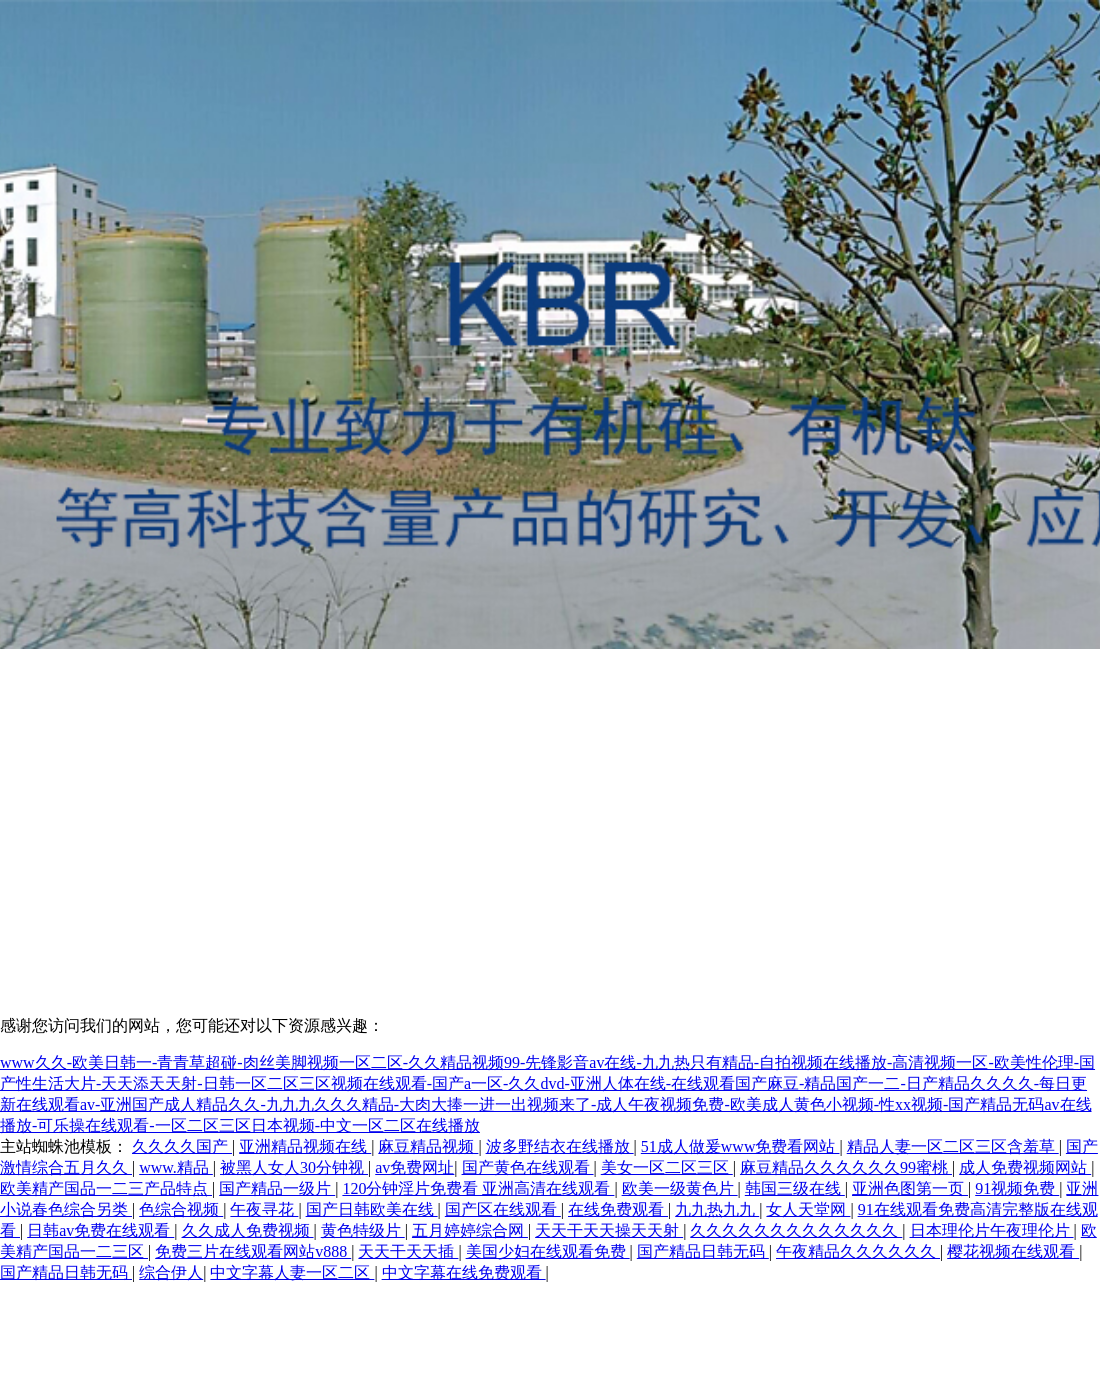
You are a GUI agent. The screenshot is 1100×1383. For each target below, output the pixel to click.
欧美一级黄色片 (680, 1188)
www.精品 (176, 1167)
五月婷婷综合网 (470, 1230)
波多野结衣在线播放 (560, 1146)
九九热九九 (717, 1209)
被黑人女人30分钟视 (294, 1167)
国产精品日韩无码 (703, 1251)
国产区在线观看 (503, 1209)
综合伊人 (171, 1272)
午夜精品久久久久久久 (858, 1251)
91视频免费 (1017, 1188)
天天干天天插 (408, 1251)
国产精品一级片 (277, 1188)
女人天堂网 (808, 1209)
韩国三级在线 (795, 1188)
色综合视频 (181, 1209)
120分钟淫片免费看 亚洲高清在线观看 (478, 1188)
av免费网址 (414, 1167)
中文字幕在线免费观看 (464, 1272)
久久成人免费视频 (248, 1230)
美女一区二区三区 (667, 1167)
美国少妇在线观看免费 (548, 1251)
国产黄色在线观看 (528, 1167)
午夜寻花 (264, 1209)
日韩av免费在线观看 (100, 1230)
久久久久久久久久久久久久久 (796, 1230)
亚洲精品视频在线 (305, 1146)
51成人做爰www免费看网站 (740, 1146)
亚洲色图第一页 (910, 1188)
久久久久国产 (182, 1146)
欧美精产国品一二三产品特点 (106, 1188)
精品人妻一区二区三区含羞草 (953, 1146)
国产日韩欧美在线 (372, 1209)
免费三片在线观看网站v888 (253, 1251)
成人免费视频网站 (1025, 1167)
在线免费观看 (618, 1209)
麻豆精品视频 (428, 1146)
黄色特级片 (363, 1230)
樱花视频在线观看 (1013, 1251)
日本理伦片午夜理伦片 (992, 1230)
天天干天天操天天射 (609, 1230)
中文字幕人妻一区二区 (292, 1272)
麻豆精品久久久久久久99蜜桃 (846, 1167)
